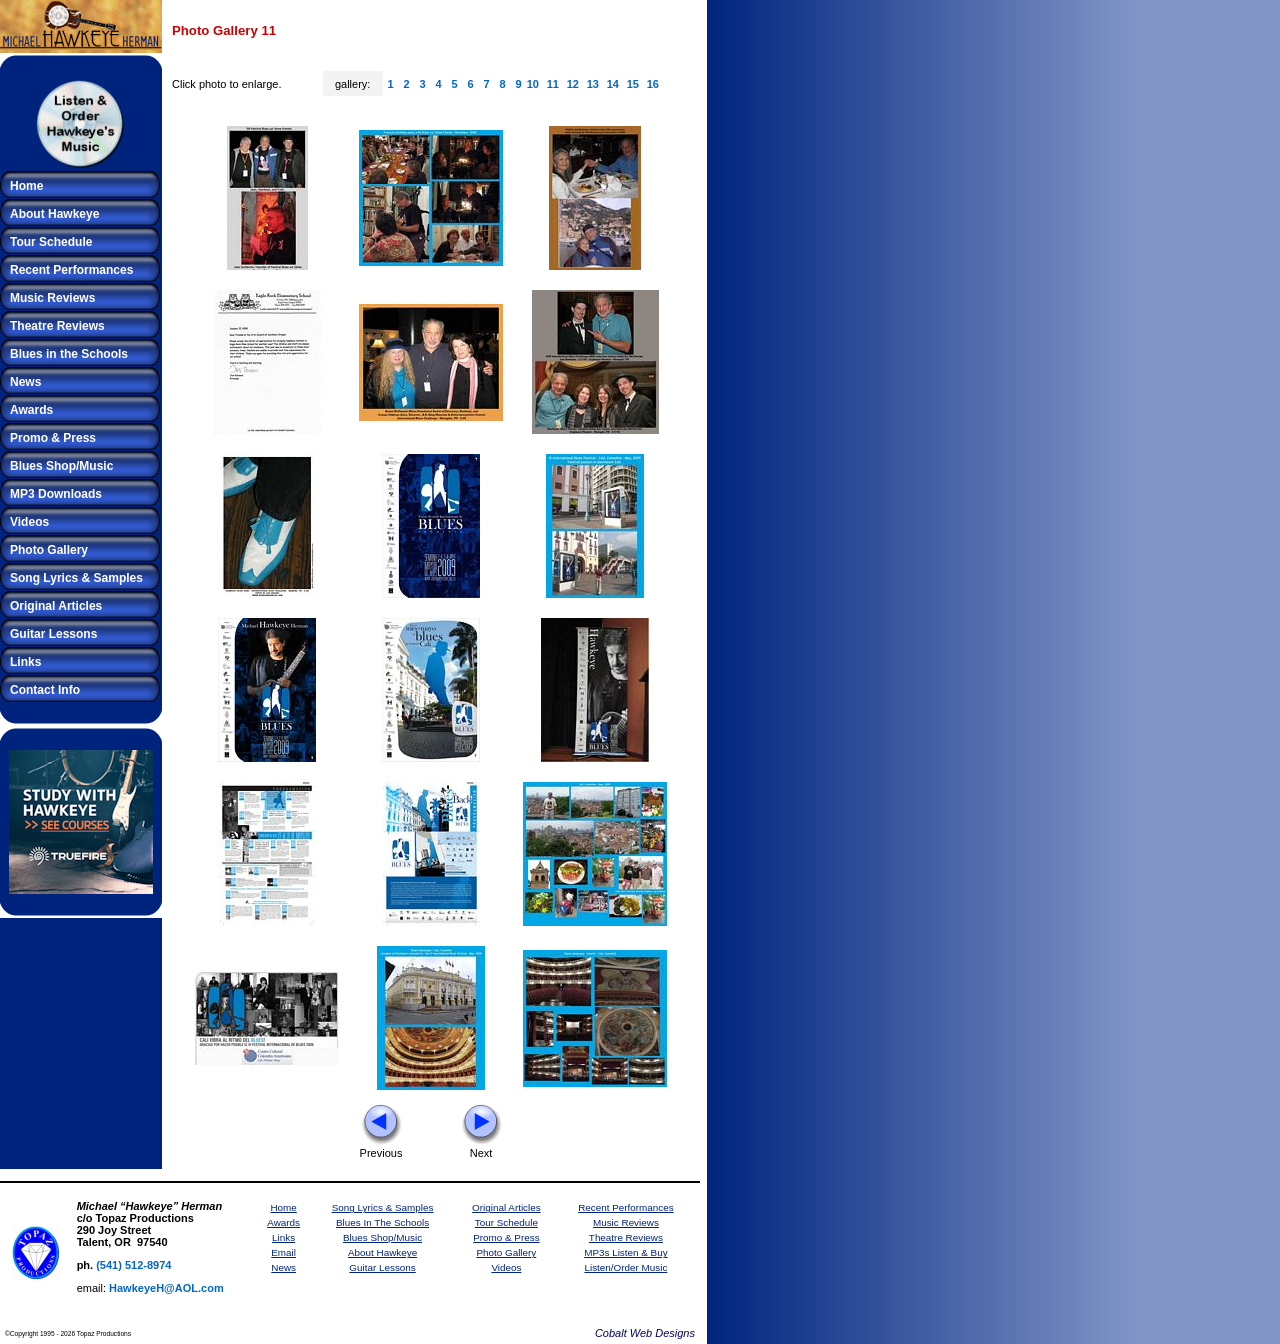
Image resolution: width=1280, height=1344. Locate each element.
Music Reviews (52, 298)
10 (533, 84)
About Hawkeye (54, 214)
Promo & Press (53, 438)
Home (26, 186)
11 (553, 84)
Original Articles (56, 606)
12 (573, 84)
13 (593, 84)
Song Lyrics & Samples (76, 578)
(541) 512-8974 (133, 1265)
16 (653, 84)
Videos (29, 522)
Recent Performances (71, 270)
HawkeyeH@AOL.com (166, 1288)
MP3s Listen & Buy (625, 1252)
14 (613, 84)
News (25, 382)
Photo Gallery (49, 550)
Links (25, 662)
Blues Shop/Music (61, 466)
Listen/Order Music (625, 1267)
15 (633, 84)
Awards (31, 410)
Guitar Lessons (53, 634)
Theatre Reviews (57, 326)
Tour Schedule (51, 242)
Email (283, 1252)
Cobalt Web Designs (645, 1333)
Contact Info (45, 690)
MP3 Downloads (56, 494)
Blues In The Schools (382, 1222)
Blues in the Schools (69, 354)
